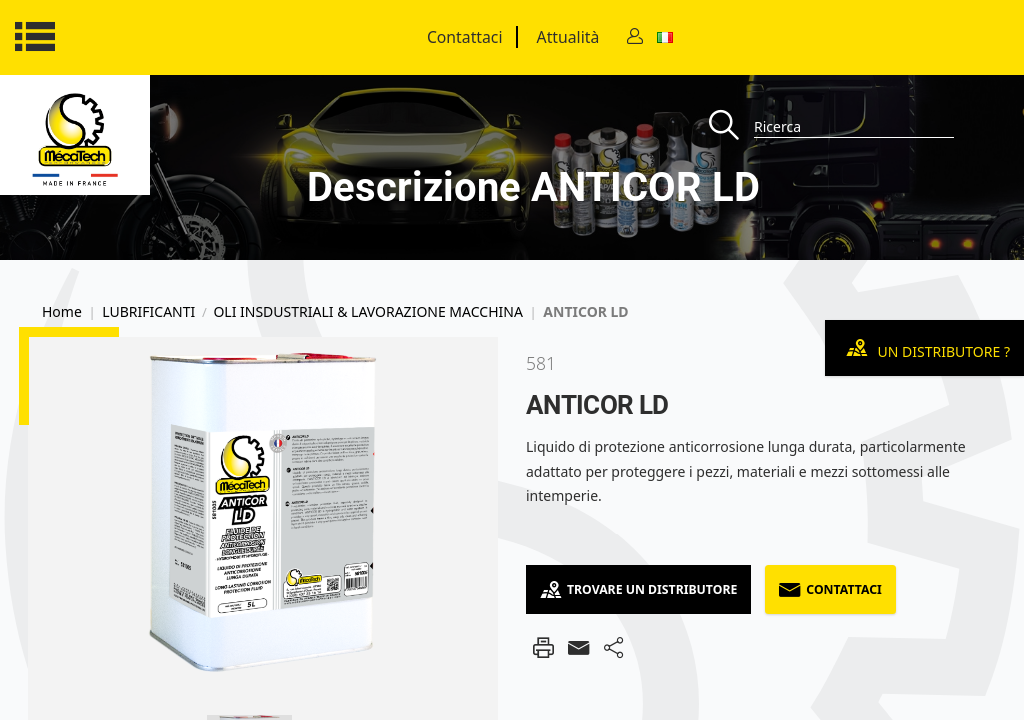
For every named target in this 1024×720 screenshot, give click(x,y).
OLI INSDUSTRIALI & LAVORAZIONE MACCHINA (367, 312)
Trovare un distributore (638, 589)
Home (62, 312)
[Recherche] (731, 126)
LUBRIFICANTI (148, 312)
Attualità (568, 37)
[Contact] (635, 37)
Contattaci (465, 37)
